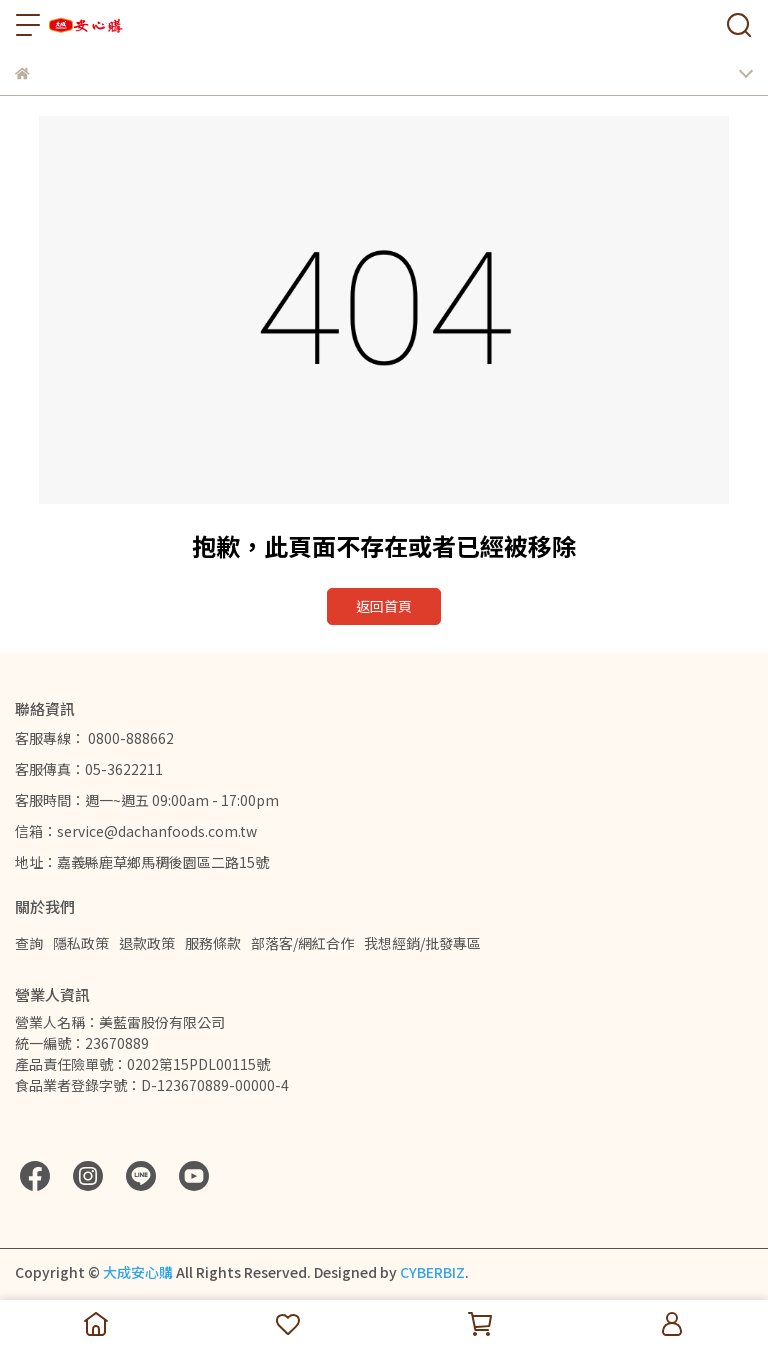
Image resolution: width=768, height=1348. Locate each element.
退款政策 (147, 943)
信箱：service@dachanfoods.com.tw (136, 831)
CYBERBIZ (432, 1272)
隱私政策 (81, 943)
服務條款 (213, 943)
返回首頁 (384, 606)
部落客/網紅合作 (302, 943)
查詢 (29, 943)
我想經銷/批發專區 (422, 943)
